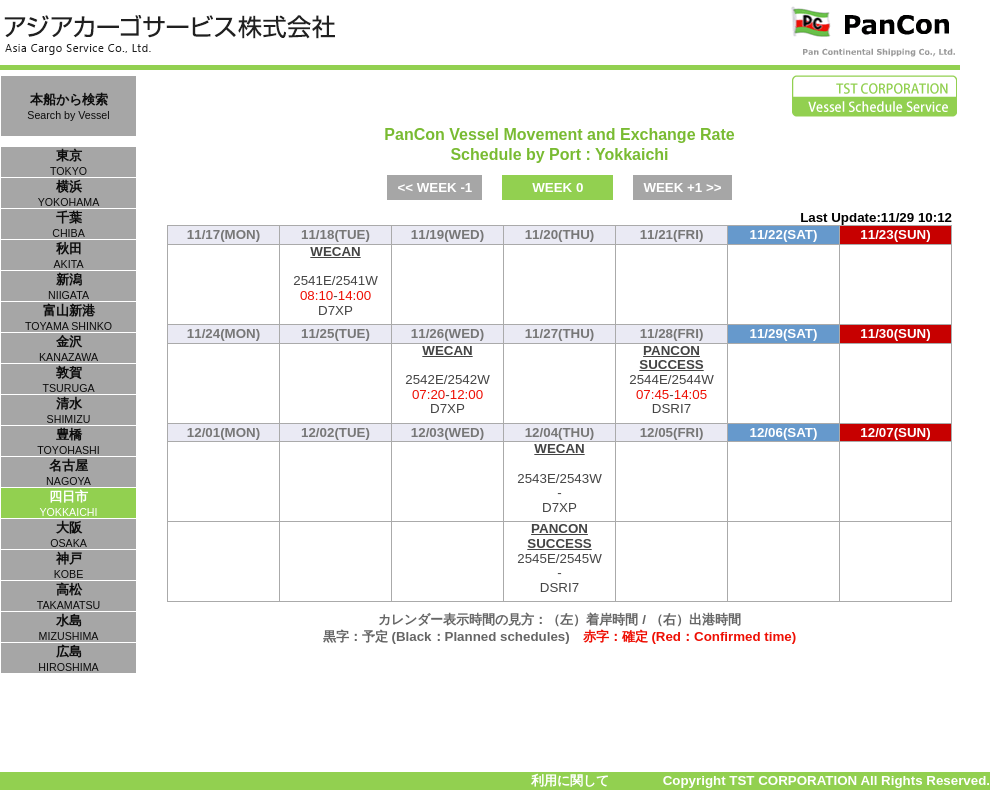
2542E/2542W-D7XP (447, 380)
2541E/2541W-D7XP (335, 281)
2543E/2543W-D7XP (559, 478)
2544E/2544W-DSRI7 (671, 380)
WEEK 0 (557, 187)
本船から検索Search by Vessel (68, 106)
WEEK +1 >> (682, 187)
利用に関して (570, 780)
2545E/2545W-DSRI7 (559, 558)
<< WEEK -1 (434, 187)
